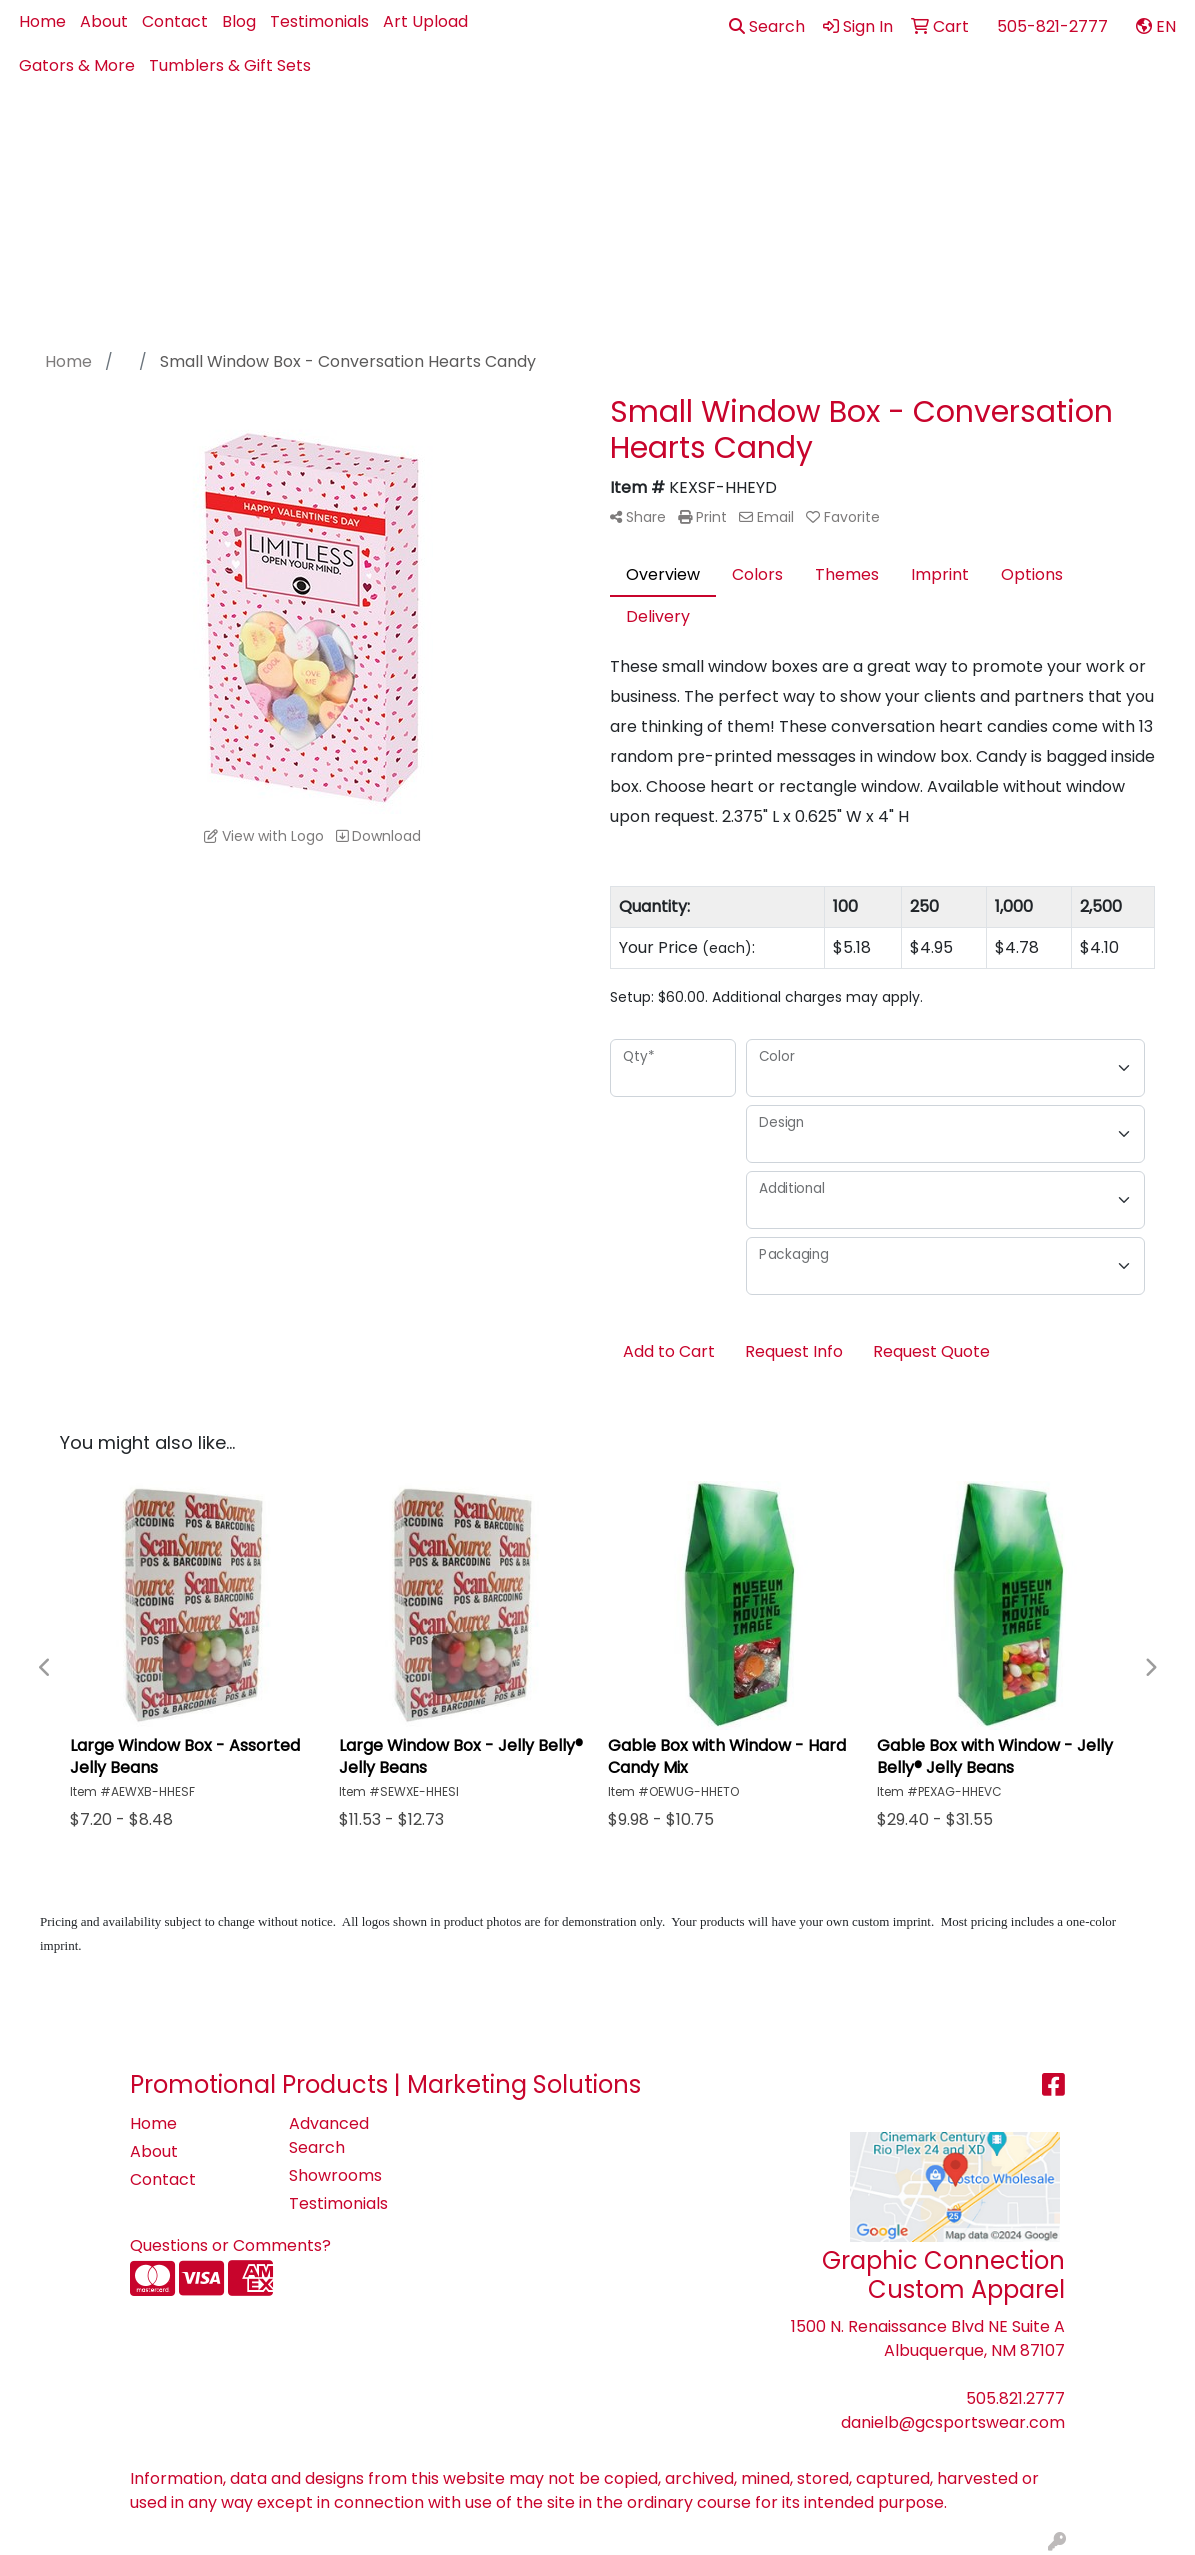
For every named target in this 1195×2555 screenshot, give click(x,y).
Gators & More (77, 65)
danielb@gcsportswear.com (953, 2422)
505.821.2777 (1015, 2398)
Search (767, 26)
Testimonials (319, 21)
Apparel (459, 131)
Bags (633, 131)
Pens (1030, 131)
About (104, 21)
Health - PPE (848, 131)
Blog (239, 21)
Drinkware (725, 131)
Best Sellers (552, 131)
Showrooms (335, 2175)
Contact (175, 21)
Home (42, 21)
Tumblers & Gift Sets (230, 65)
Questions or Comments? (230, 2245)
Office (954, 131)
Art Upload (425, 21)
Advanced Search (329, 2135)
